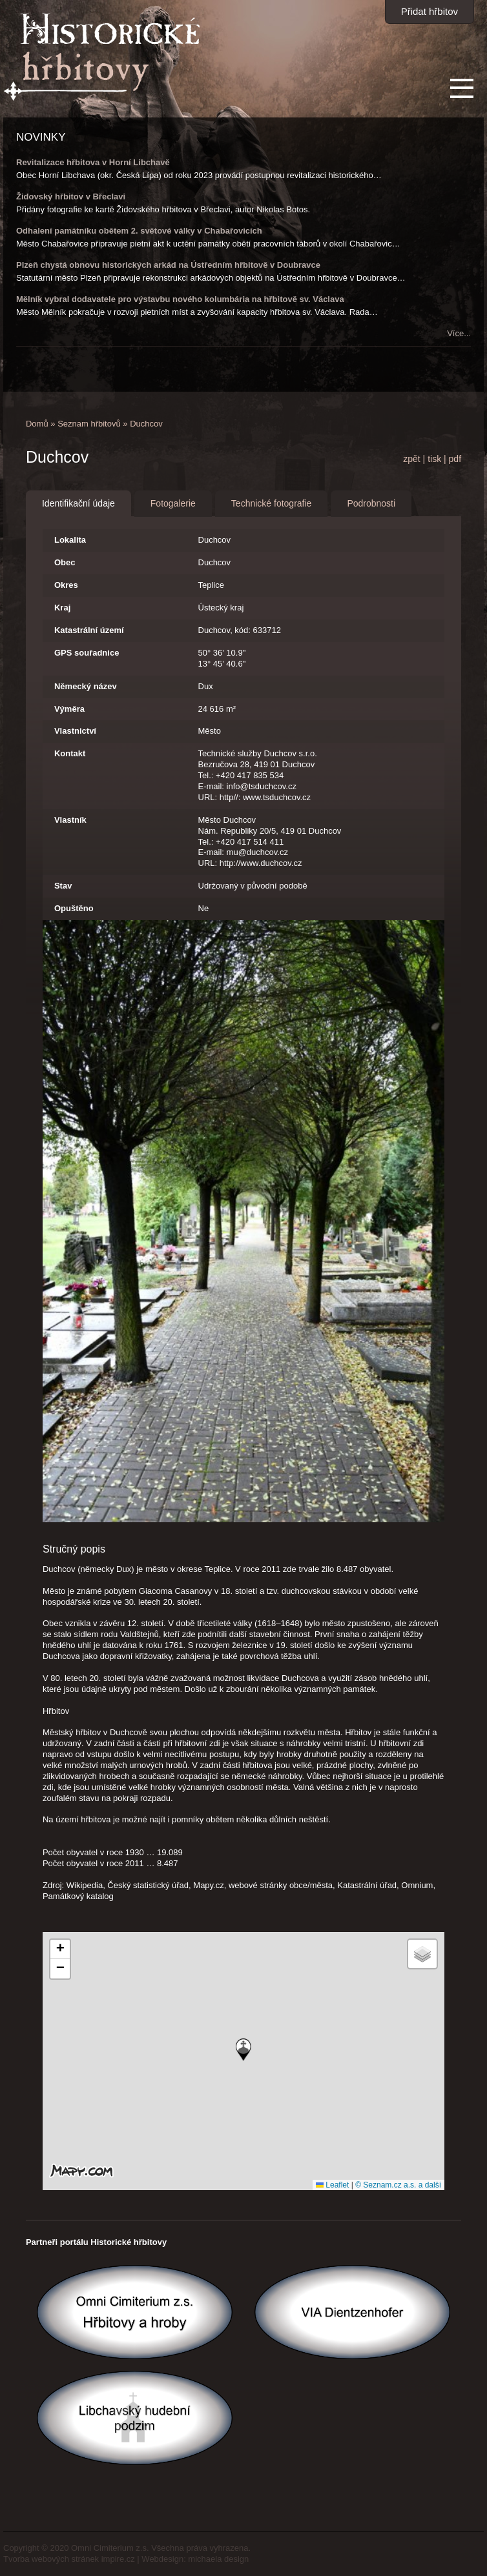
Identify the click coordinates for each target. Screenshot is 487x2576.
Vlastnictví (75, 731)
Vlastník (70, 820)
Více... (459, 333)
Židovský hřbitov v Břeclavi (70, 196)
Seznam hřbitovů (89, 423)
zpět (411, 459)
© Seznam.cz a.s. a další (398, 2184)
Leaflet (332, 2184)
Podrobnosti (371, 503)
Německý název (85, 686)
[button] (243, 2049)
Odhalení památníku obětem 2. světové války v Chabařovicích (139, 231)
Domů (37, 423)
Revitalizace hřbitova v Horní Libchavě (93, 162)
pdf (455, 459)
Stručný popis (74, 1549)
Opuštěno (74, 908)
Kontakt (69, 753)
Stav (63, 886)
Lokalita (70, 540)
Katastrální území (89, 630)
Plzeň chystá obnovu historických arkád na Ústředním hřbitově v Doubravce (168, 265)
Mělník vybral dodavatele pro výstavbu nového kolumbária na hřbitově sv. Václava (180, 299)
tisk (434, 459)
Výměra (69, 709)
